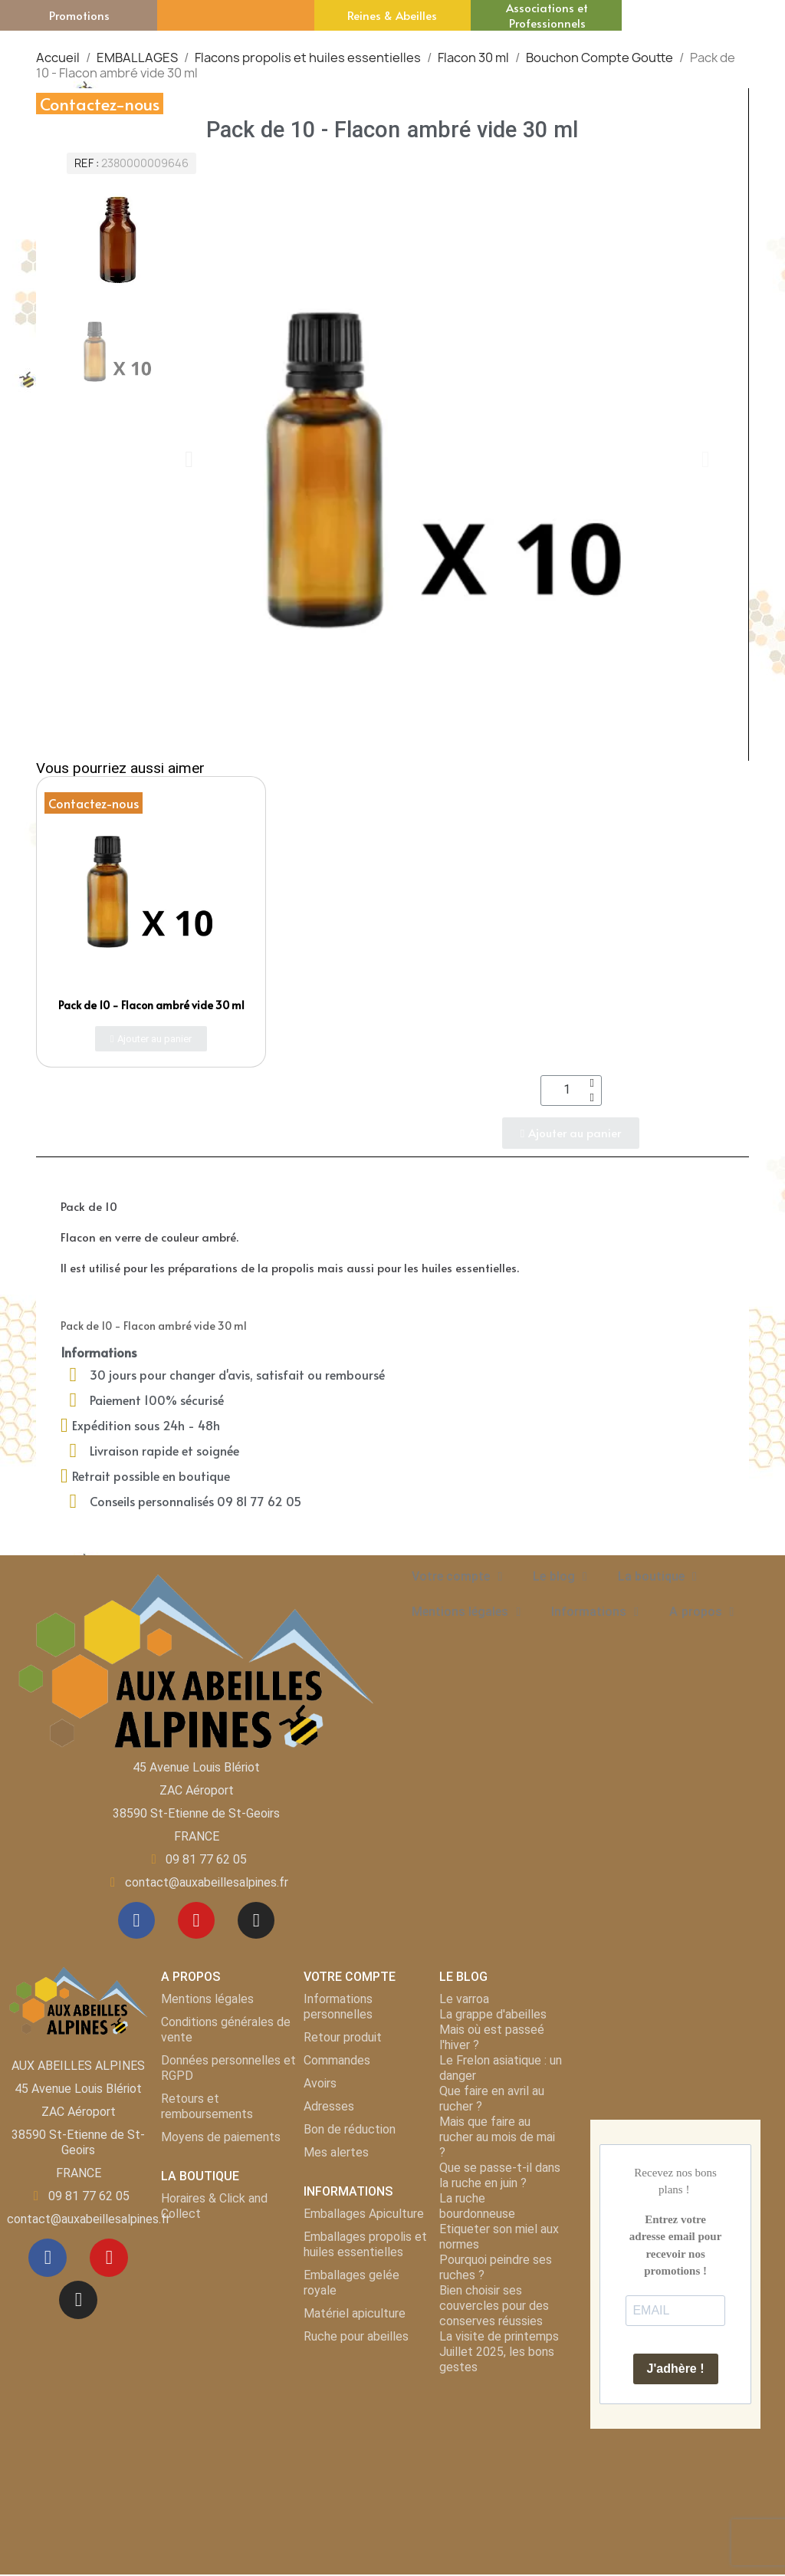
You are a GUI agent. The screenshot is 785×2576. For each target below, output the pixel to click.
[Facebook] (135, 1921)
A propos (701, 1612)
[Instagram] (257, 1921)
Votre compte (457, 1577)
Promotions (79, 15)
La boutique (657, 1577)
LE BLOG (463, 1978)
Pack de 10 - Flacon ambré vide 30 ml (151, 1005)
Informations (595, 1612)
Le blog (559, 1577)
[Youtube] (196, 1921)
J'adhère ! (676, 2370)
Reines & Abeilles (392, 15)
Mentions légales (466, 1612)
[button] (189, 459)
